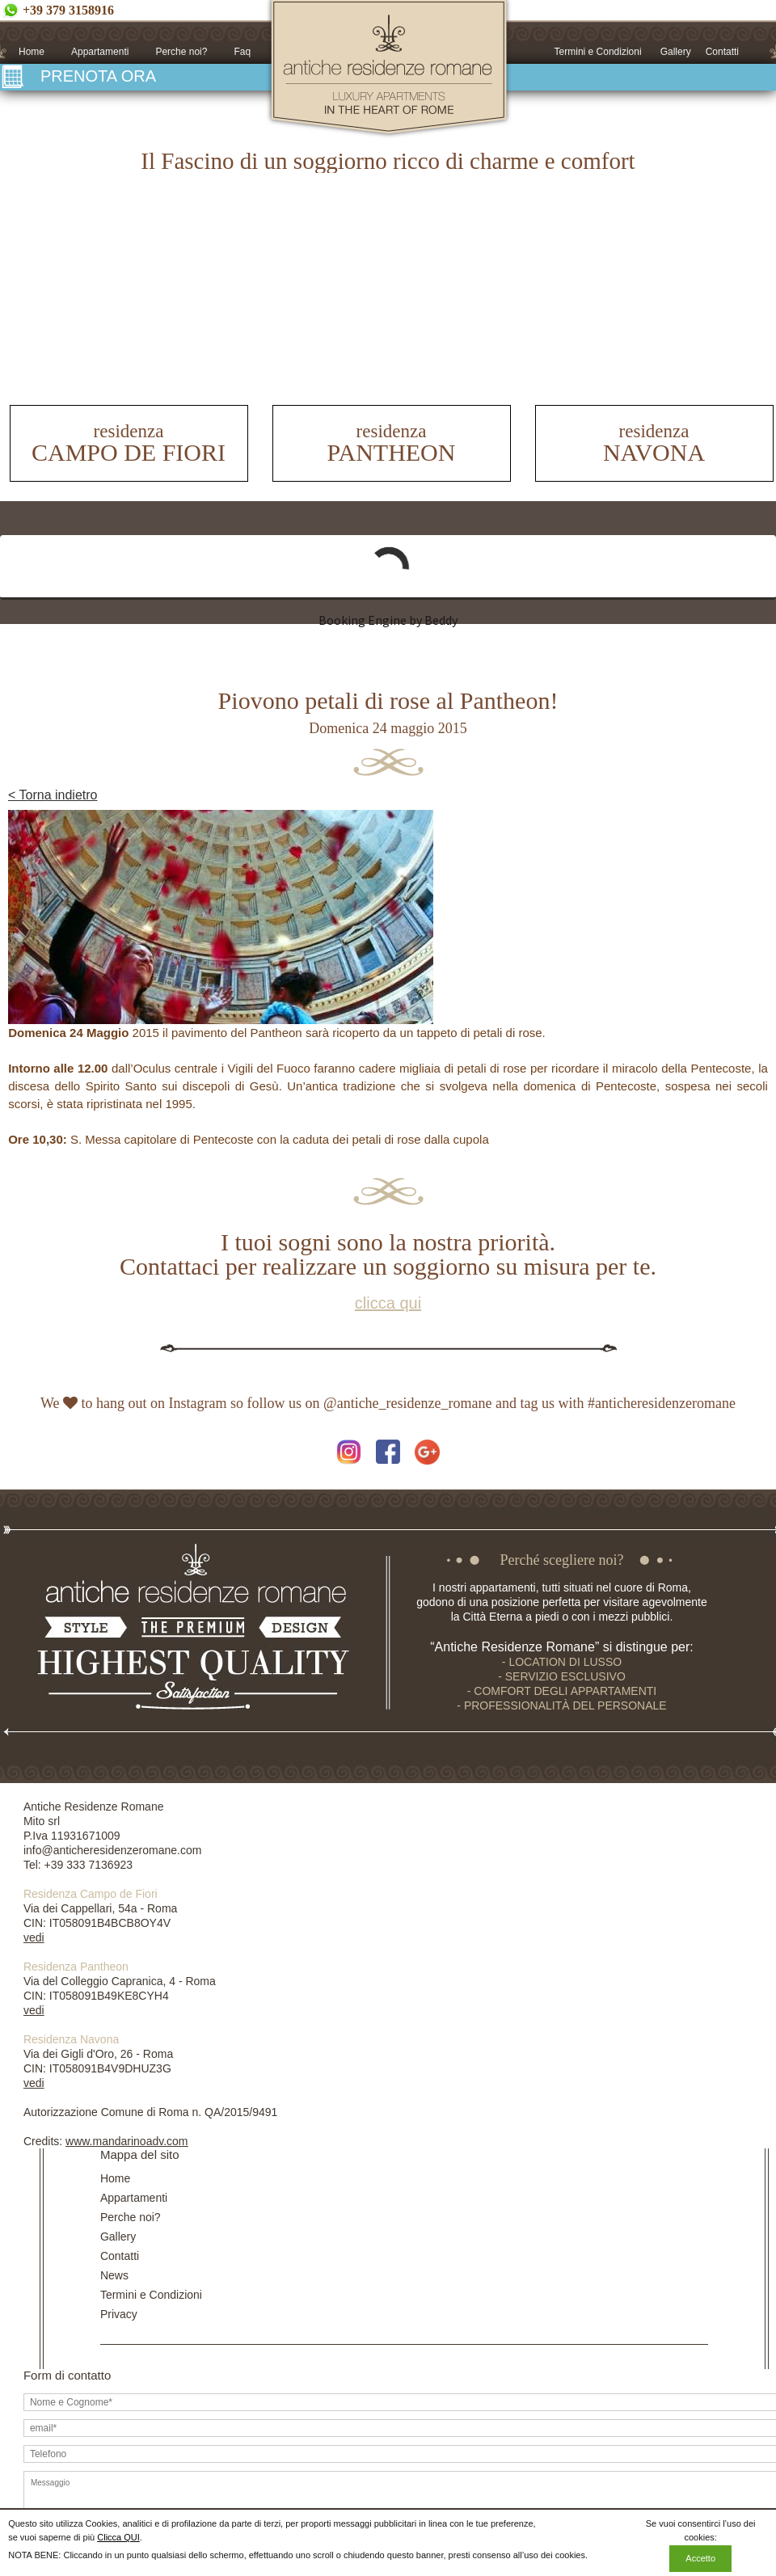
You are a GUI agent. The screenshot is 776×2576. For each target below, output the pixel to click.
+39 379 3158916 (68, 10)
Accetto (700, 2558)
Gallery (675, 51)
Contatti (722, 51)
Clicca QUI (118, 2537)
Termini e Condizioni (598, 51)
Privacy (118, 2314)
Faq (242, 51)
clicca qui (388, 1303)
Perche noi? (181, 51)
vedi (33, 1937)
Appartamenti (100, 51)
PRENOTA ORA (98, 76)
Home (31, 51)
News (114, 2275)
